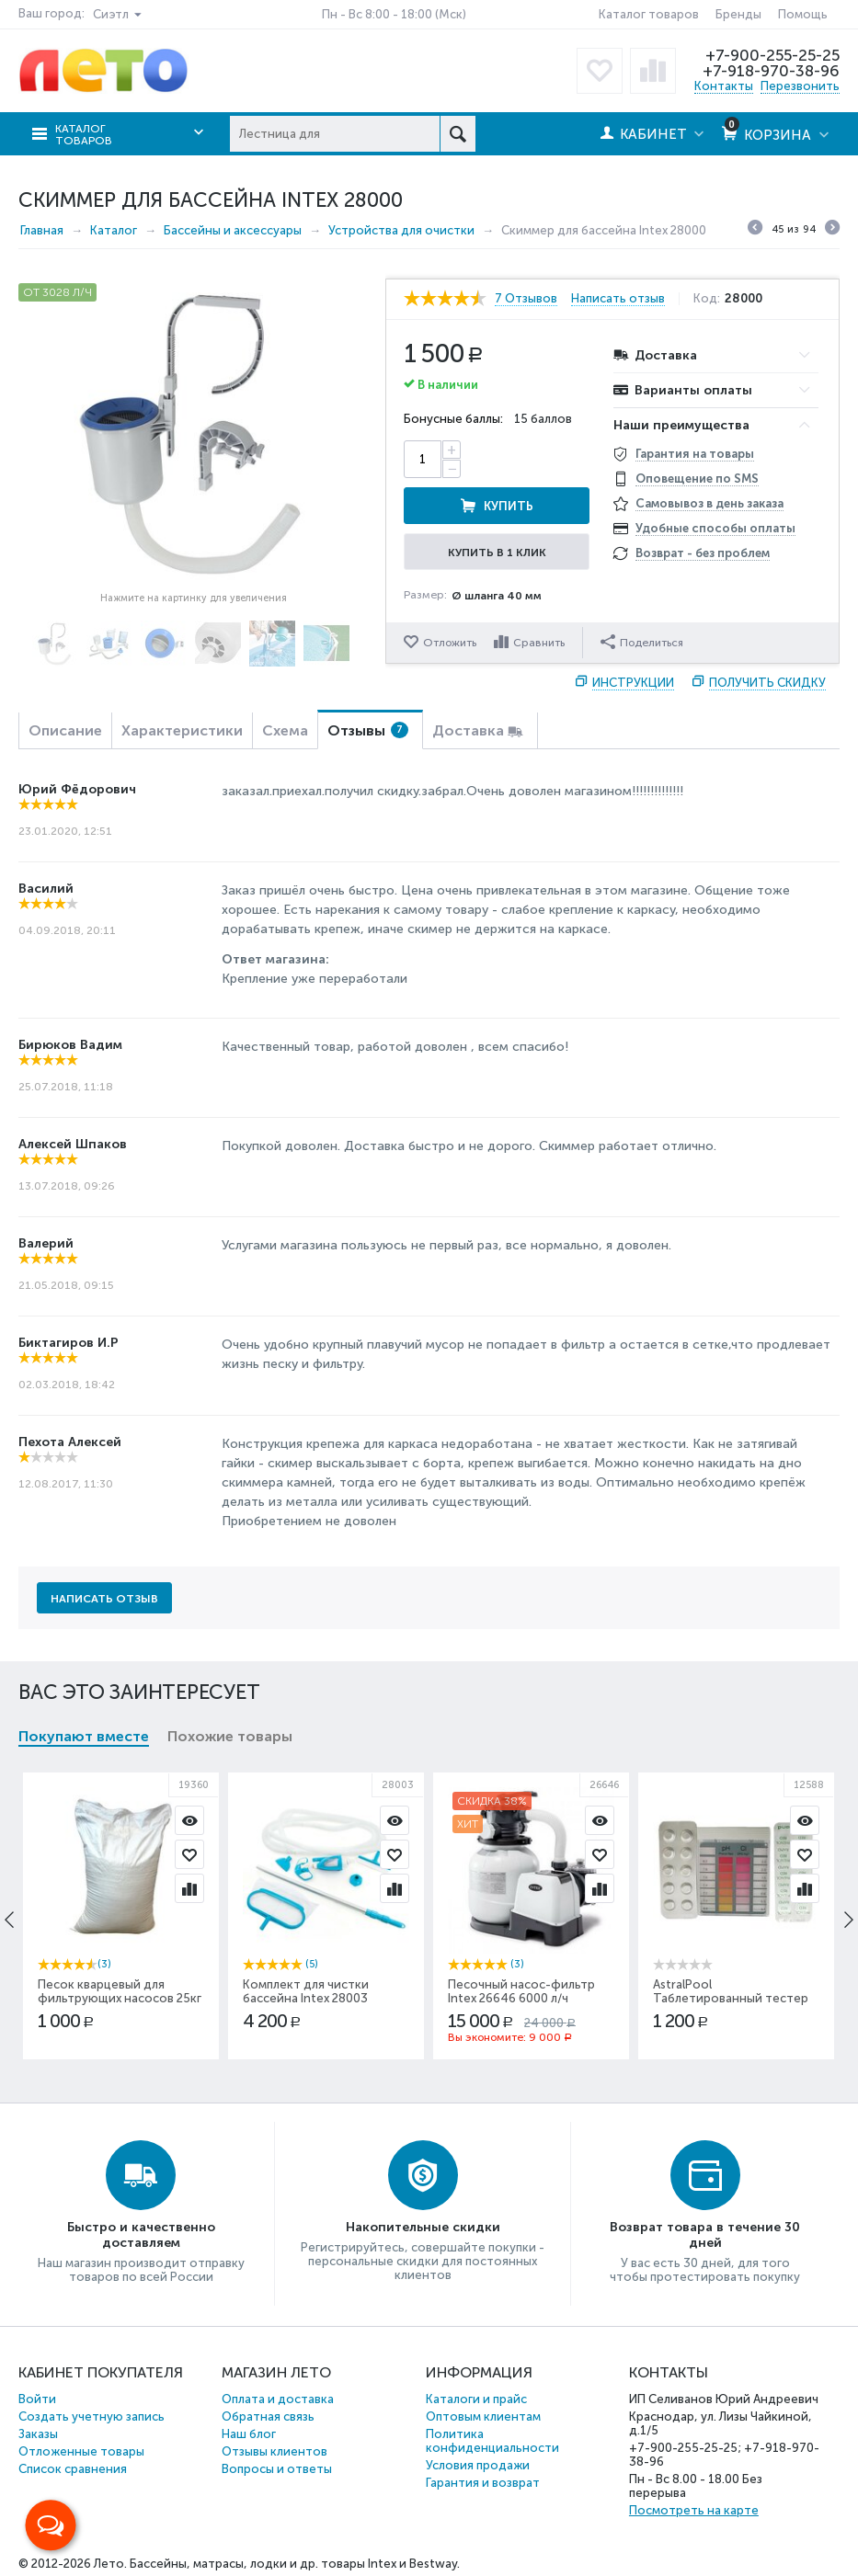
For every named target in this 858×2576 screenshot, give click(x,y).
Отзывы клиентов (274, 2451)
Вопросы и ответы (277, 2469)
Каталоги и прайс (476, 2399)
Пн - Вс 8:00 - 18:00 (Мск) (394, 14)
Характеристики (182, 730)
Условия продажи (478, 2465)
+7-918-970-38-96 (771, 71)
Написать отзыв (618, 298)
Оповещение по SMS (697, 478)
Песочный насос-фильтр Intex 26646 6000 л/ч (521, 1991)
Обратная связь (268, 2416)
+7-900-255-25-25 (772, 55)
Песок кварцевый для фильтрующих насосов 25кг (119, 1991)
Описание (65, 730)
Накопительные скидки (423, 2227)
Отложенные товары (81, 2451)
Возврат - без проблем (702, 553)
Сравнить (539, 642)
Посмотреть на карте (694, 2510)
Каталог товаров (649, 14)
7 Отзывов (526, 298)
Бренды (738, 14)
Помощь (803, 14)
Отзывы (367, 730)
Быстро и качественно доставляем (141, 2235)
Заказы (38, 2434)
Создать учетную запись (91, 2416)
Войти (37, 2399)
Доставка (468, 730)
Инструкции (633, 683)
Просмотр (189, 1820)
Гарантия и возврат (483, 2483)
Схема (285, 730)
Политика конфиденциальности (492, 2441)
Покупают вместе (83, 1736)
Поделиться (642, 641)
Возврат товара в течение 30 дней (705, 2235)
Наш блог (249, 2434)
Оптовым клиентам (483, 2416)
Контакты (723, 86)
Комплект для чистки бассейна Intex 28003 (306, 1991)
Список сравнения (72, 2469)
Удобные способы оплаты (715, 528)
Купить (508, 506)
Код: (706, 298)
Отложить (449, 642)
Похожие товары (229, 1736)
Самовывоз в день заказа (709, 503)
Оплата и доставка (278, 2399)
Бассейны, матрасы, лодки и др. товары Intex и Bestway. (295, 2563)
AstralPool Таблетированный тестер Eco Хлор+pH (730, 1998)
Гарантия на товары (694, 454)
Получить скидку (767, 683)
